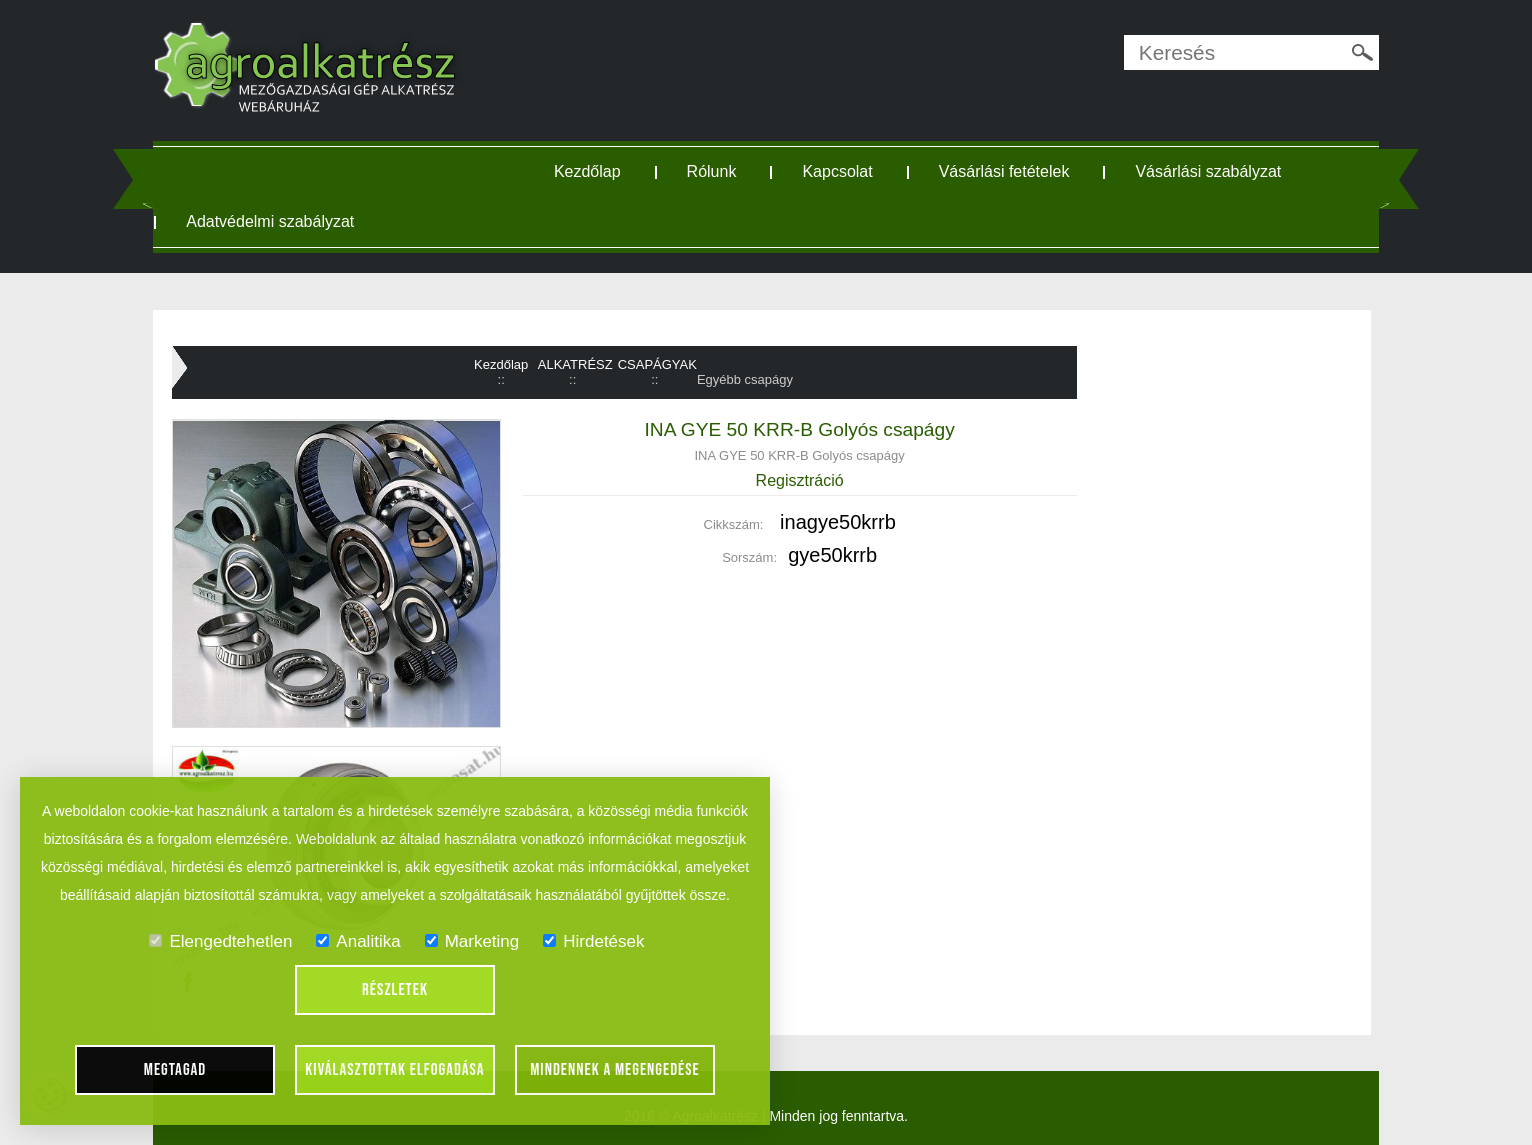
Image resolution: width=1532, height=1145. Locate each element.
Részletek (395, 990)
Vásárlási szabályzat (1208, 171)
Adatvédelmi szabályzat (270, 221)
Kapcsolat (837, 171)
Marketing (472, 941)
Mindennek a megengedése (615, 1070)
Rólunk (712, 171)
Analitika (358, 941)
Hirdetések (593, 941)
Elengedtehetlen (220, 941)
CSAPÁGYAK (657, 364)
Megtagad (175, 1070)
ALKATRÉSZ (575, 364)
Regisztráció (800, 480)
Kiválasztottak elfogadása (394, 1070)
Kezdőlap (587, 171)
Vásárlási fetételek (1004, 171)
